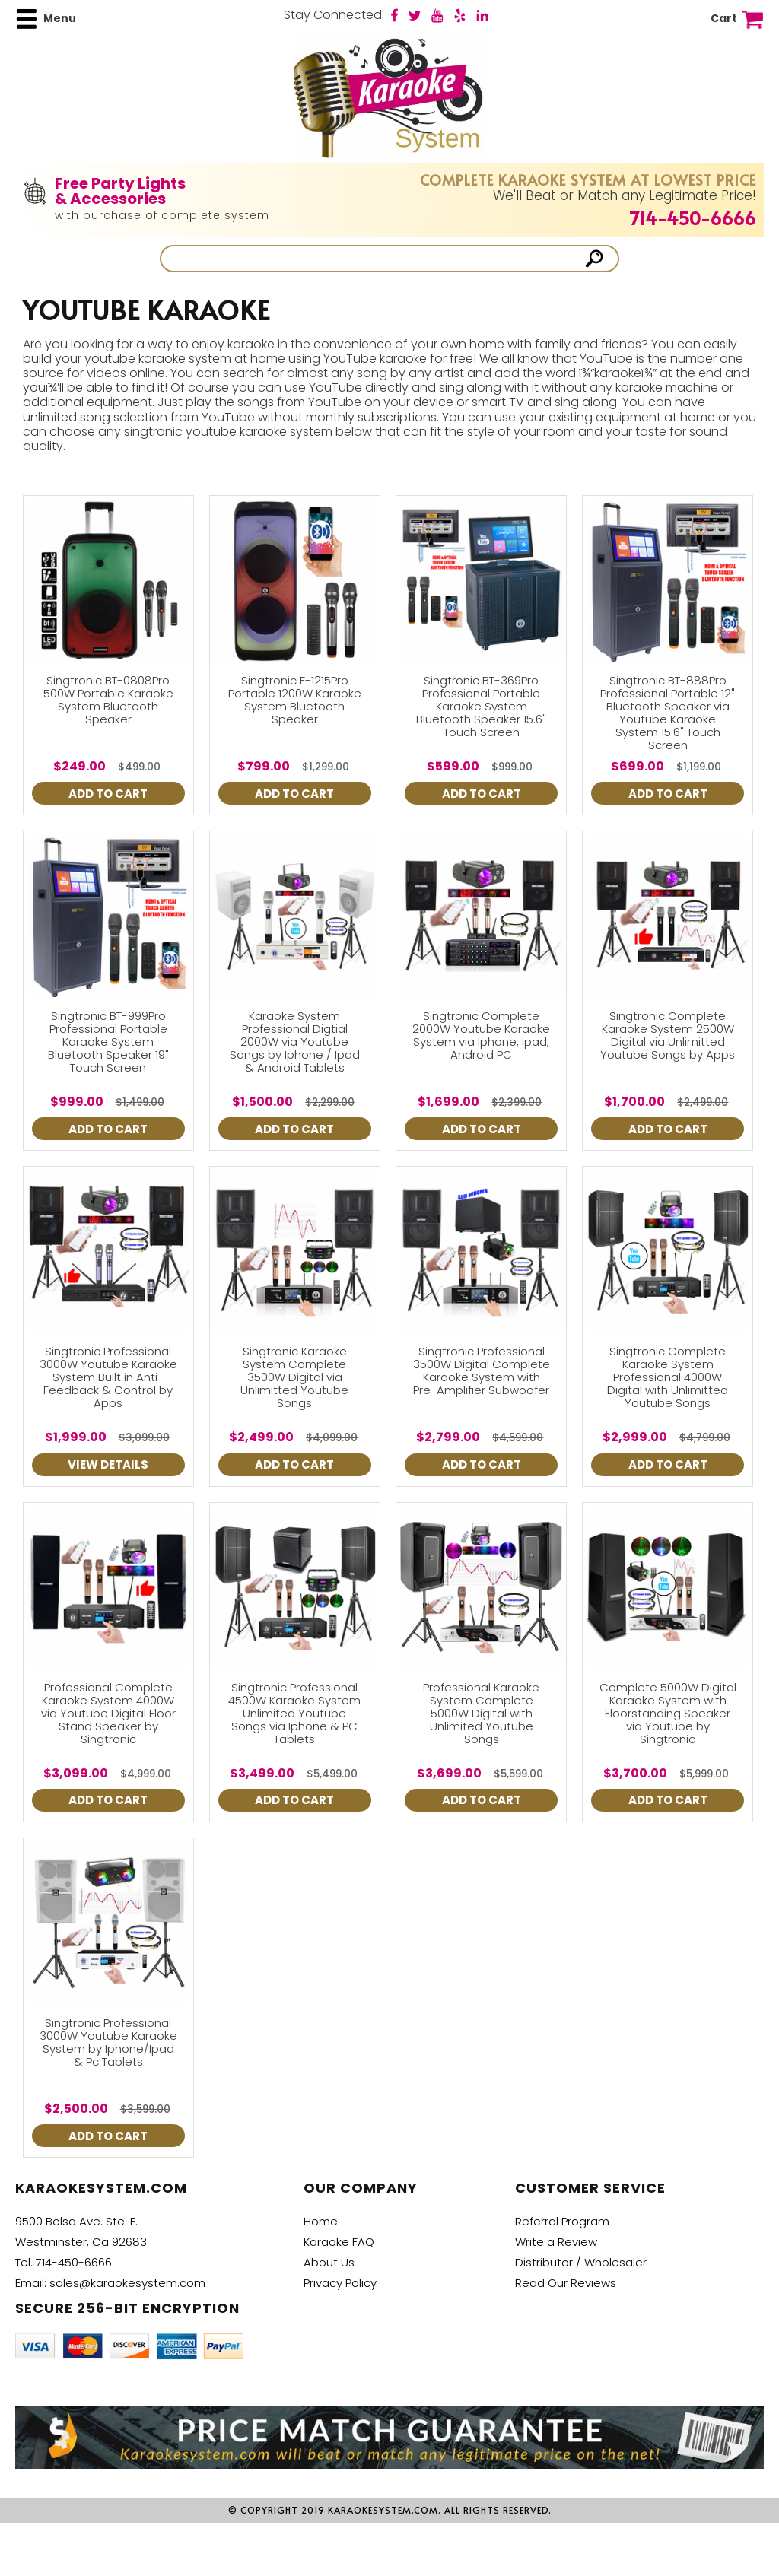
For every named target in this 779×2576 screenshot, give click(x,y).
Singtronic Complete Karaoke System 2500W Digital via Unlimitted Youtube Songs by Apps (667, 1035)
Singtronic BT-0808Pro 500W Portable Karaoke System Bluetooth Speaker (108, 700)
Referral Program (562, 2221)
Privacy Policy (340, 2283)
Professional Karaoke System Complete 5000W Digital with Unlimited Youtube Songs (481, 1713)
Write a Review (556, 2242)
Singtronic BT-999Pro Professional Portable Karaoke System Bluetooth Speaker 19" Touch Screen (108, 1041)
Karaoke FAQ (339, 2242)
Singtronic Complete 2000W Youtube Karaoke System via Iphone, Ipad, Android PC (481, 1035)
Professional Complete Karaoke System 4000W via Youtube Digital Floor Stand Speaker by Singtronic (108, 1713)
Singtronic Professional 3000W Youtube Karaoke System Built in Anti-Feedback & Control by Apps (108, 1377)
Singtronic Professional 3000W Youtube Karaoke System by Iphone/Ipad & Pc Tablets (108, 2042)
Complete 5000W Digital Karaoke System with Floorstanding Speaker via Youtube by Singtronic (667, 1713)
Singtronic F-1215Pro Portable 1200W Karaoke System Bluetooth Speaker (294, 700)
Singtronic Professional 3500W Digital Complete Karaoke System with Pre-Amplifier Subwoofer (481, 1370)
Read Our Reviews (565, 2283)
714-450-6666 (693, 217)
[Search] (373, 258)
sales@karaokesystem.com (127, 2283)
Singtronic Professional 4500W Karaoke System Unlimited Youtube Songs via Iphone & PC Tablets (294, 1713)
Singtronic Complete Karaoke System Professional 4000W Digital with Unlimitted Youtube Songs (667, 1377)
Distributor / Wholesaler (581, 2262)
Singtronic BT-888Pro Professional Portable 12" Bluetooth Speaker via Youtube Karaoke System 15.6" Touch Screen (667, 712)
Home (321, 2221)
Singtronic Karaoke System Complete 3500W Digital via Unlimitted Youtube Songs (294, 1377)
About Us (329, 2262)
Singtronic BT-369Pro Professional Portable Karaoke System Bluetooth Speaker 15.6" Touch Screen (481, 706)
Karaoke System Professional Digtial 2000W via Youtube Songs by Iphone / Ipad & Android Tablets (295, 1041)
